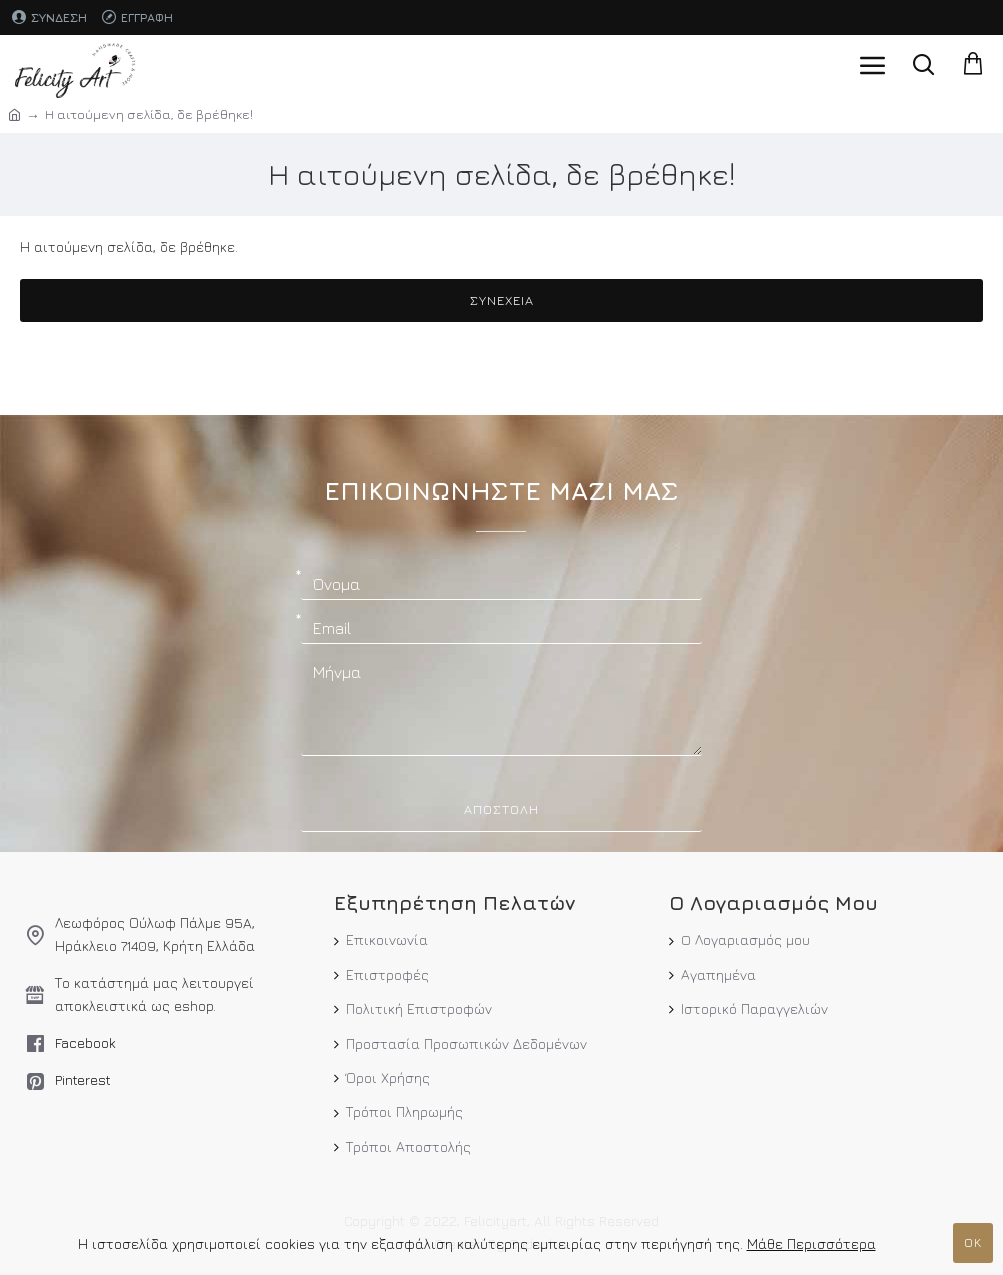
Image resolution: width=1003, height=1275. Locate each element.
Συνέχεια (502, 300)
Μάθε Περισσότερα (811, 1243)
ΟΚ (973, 1242)
